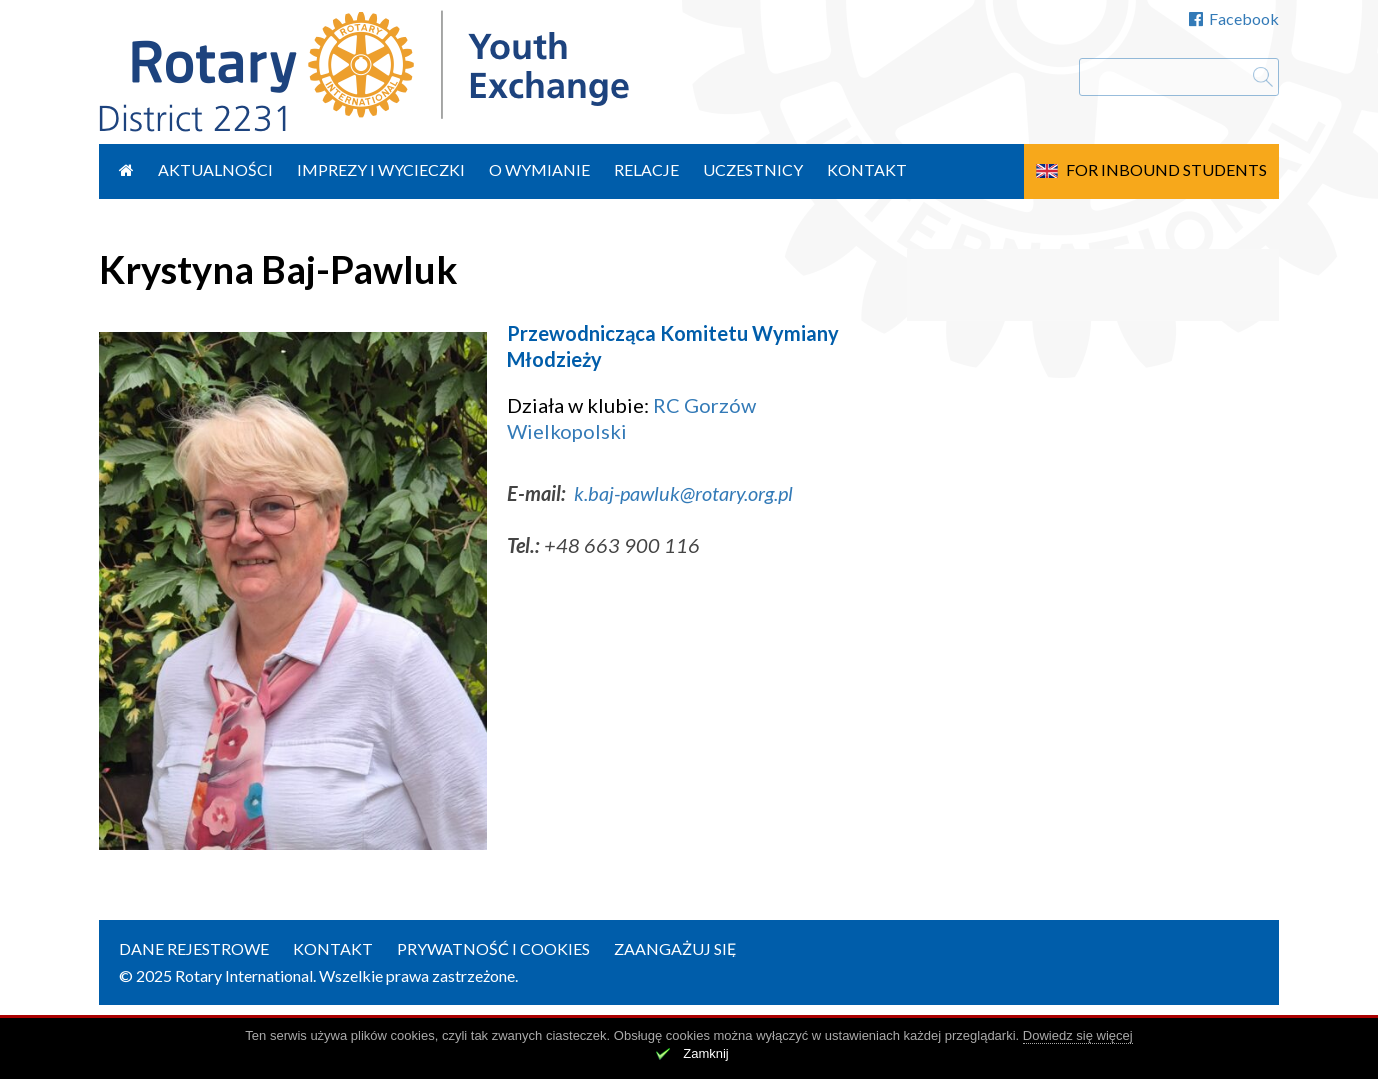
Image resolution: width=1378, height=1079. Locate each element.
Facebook (1234, 18)
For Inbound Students (1166, 169)
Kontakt (867, 169)
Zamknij (706, 1053)
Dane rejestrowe (194, 948)
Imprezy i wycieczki (381, 169)
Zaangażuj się (675, 948)
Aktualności (215, 169)
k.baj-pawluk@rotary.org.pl (683, 493)
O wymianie (539, 169)
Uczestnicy (753, 169)
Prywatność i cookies (493, 948)
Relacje (646, 169)
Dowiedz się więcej (1078, 1035)
